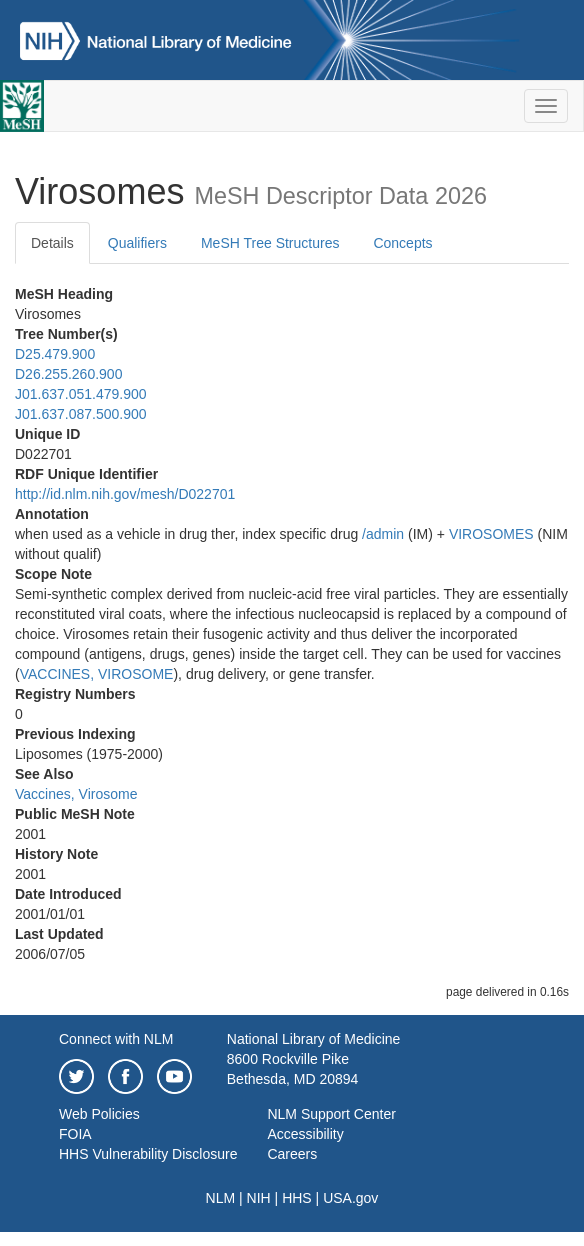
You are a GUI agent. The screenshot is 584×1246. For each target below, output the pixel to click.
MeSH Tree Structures (270, 243)
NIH (259, 1198)
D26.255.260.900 (68, 374)
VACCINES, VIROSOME (97, 674)
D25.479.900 (55, 354)
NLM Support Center (331, 1114)
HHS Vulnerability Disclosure (148, 1154)
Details (52, 243)
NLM (221, 1198)
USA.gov (350, 1198)
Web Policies (99, 1114)
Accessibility (305, 1134)
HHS (297, 1198)
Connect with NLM (116, 1039)
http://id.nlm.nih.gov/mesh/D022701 (125, 494)
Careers (292, 1154)
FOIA (75, 1134)
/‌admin (383, 534)
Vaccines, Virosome (76, 794)
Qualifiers (137, 243)
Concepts (402, 243)
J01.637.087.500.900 (81, 414)
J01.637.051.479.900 (81, 394)
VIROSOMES (491, 534)
